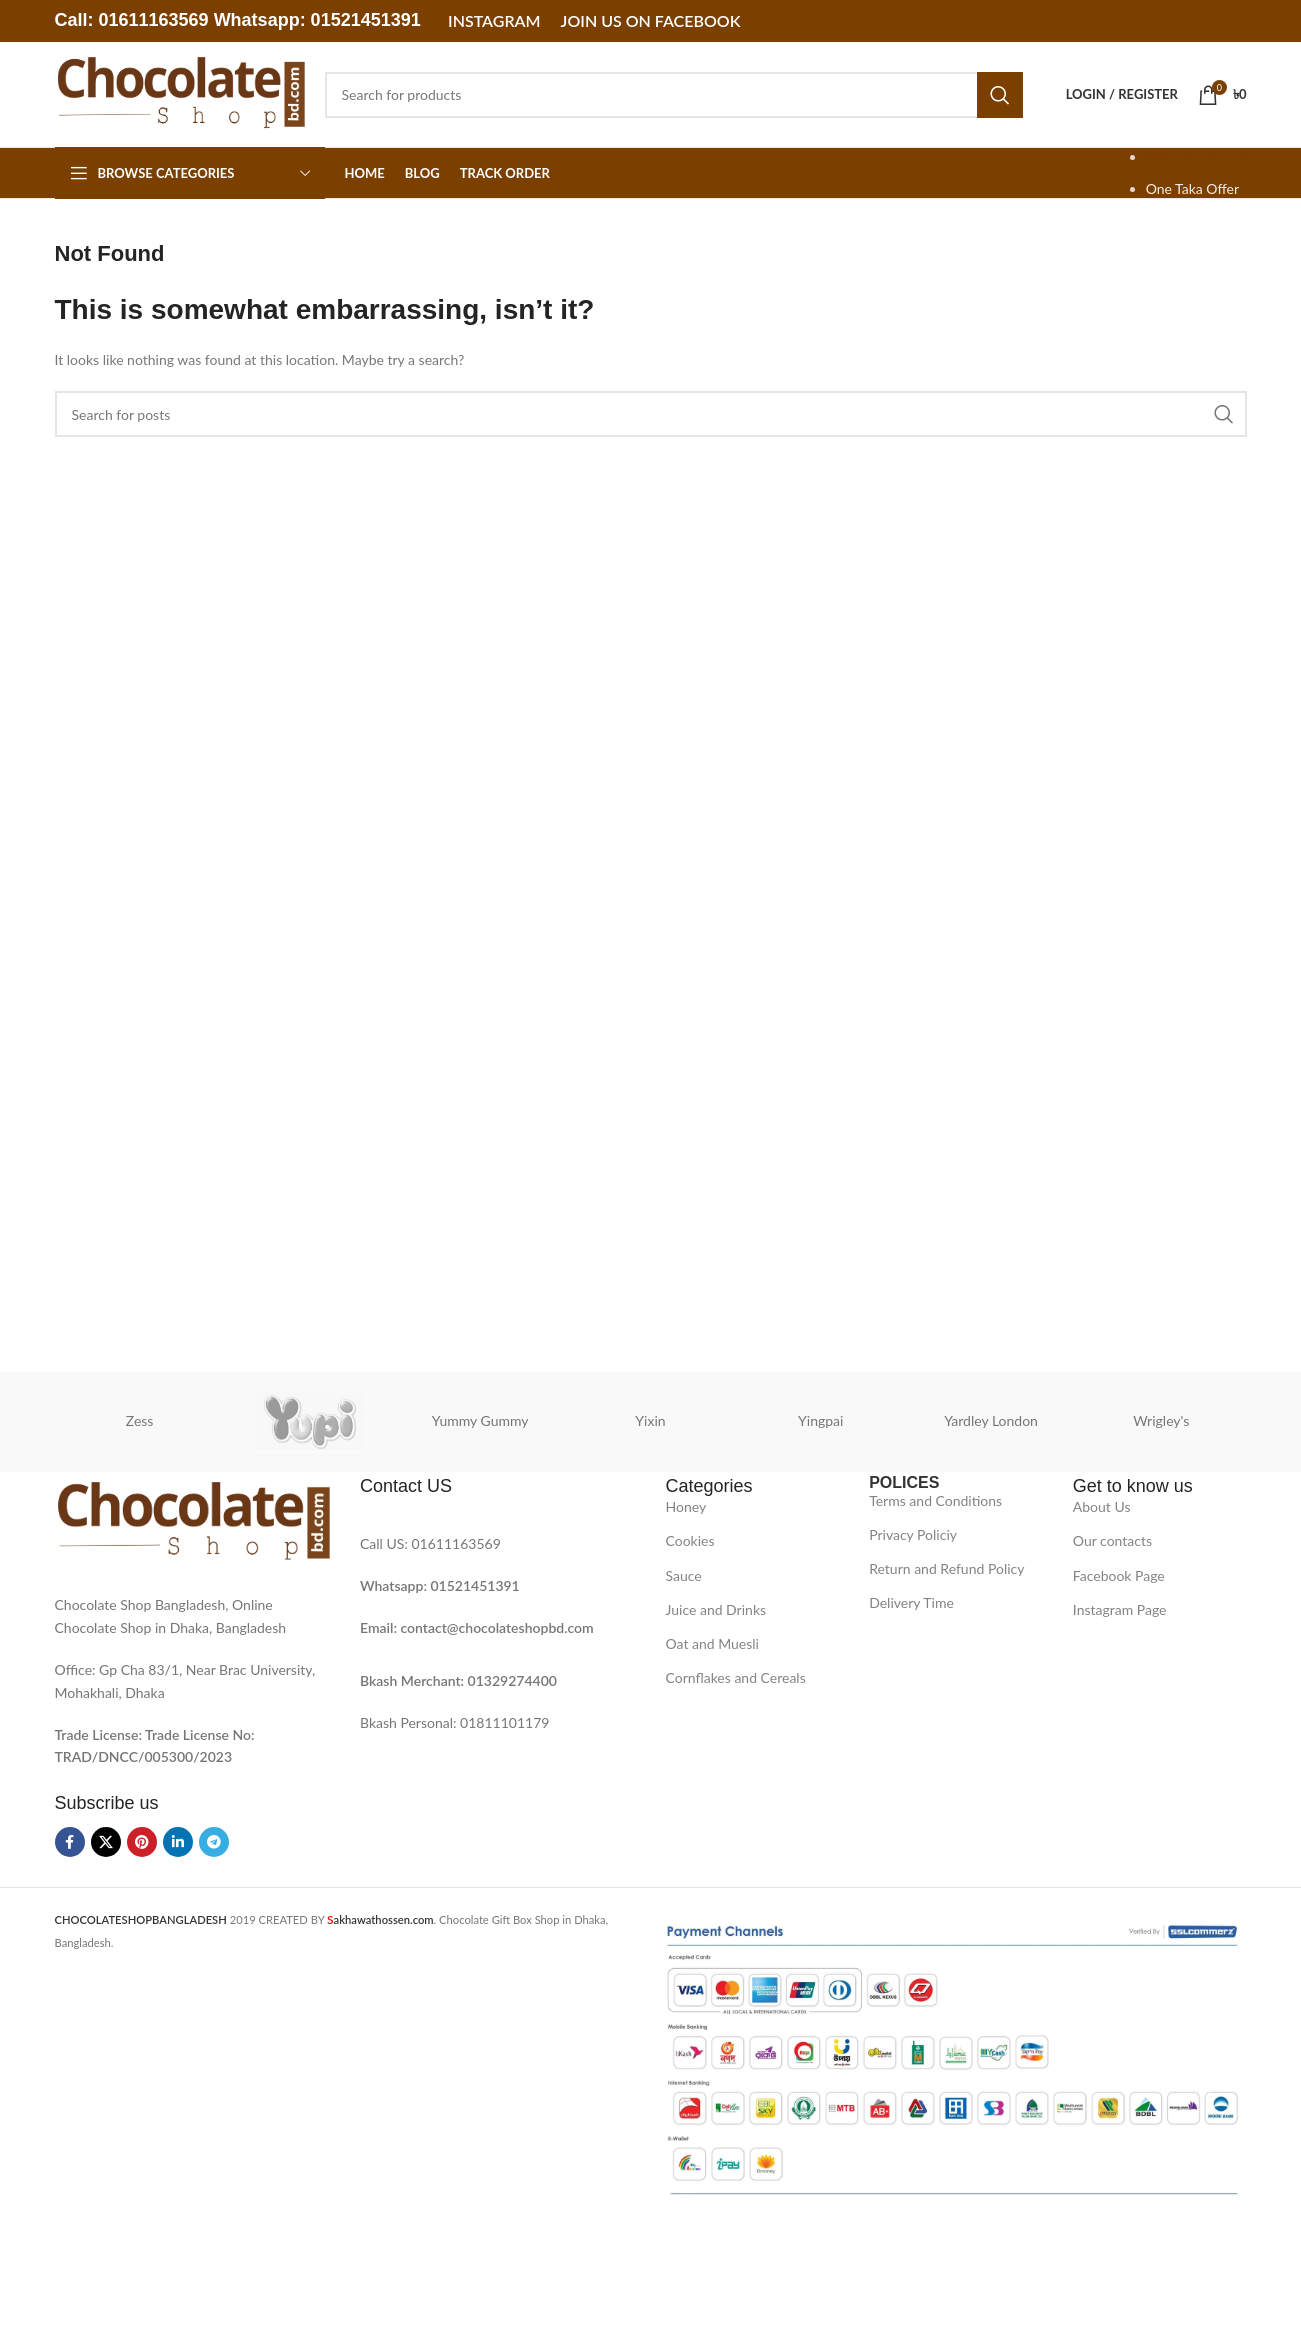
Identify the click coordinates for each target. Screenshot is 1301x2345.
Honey (686, 1506)
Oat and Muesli (713, 1643)
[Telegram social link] (214, 1842)
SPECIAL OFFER (1196, 156)
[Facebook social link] (70, 1842)
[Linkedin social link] (178, 1842)
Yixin (650, 1420)
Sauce (684, 1575)
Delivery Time (911, 1602)
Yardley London (991, 1420)
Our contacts (1112, 1540)
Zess (140, 1420)
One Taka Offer (1192, 188)
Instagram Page (1120, 1609)
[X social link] (106, 1842)
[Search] (674, 95)
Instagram (494, 20)
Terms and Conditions (935, 1500)
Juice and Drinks (716, 1609)
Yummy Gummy (480, 1420)
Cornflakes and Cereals (736, 1677)
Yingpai (820, 1420)
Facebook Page (1119, 1575)
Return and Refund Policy (946, 1568)
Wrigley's (1161, 1420)
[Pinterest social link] (142, 1842)
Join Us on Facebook (651, 20)
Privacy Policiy (913, 1534)
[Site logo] (180, 92)
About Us (1102, 1506)
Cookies (690, 1540)
